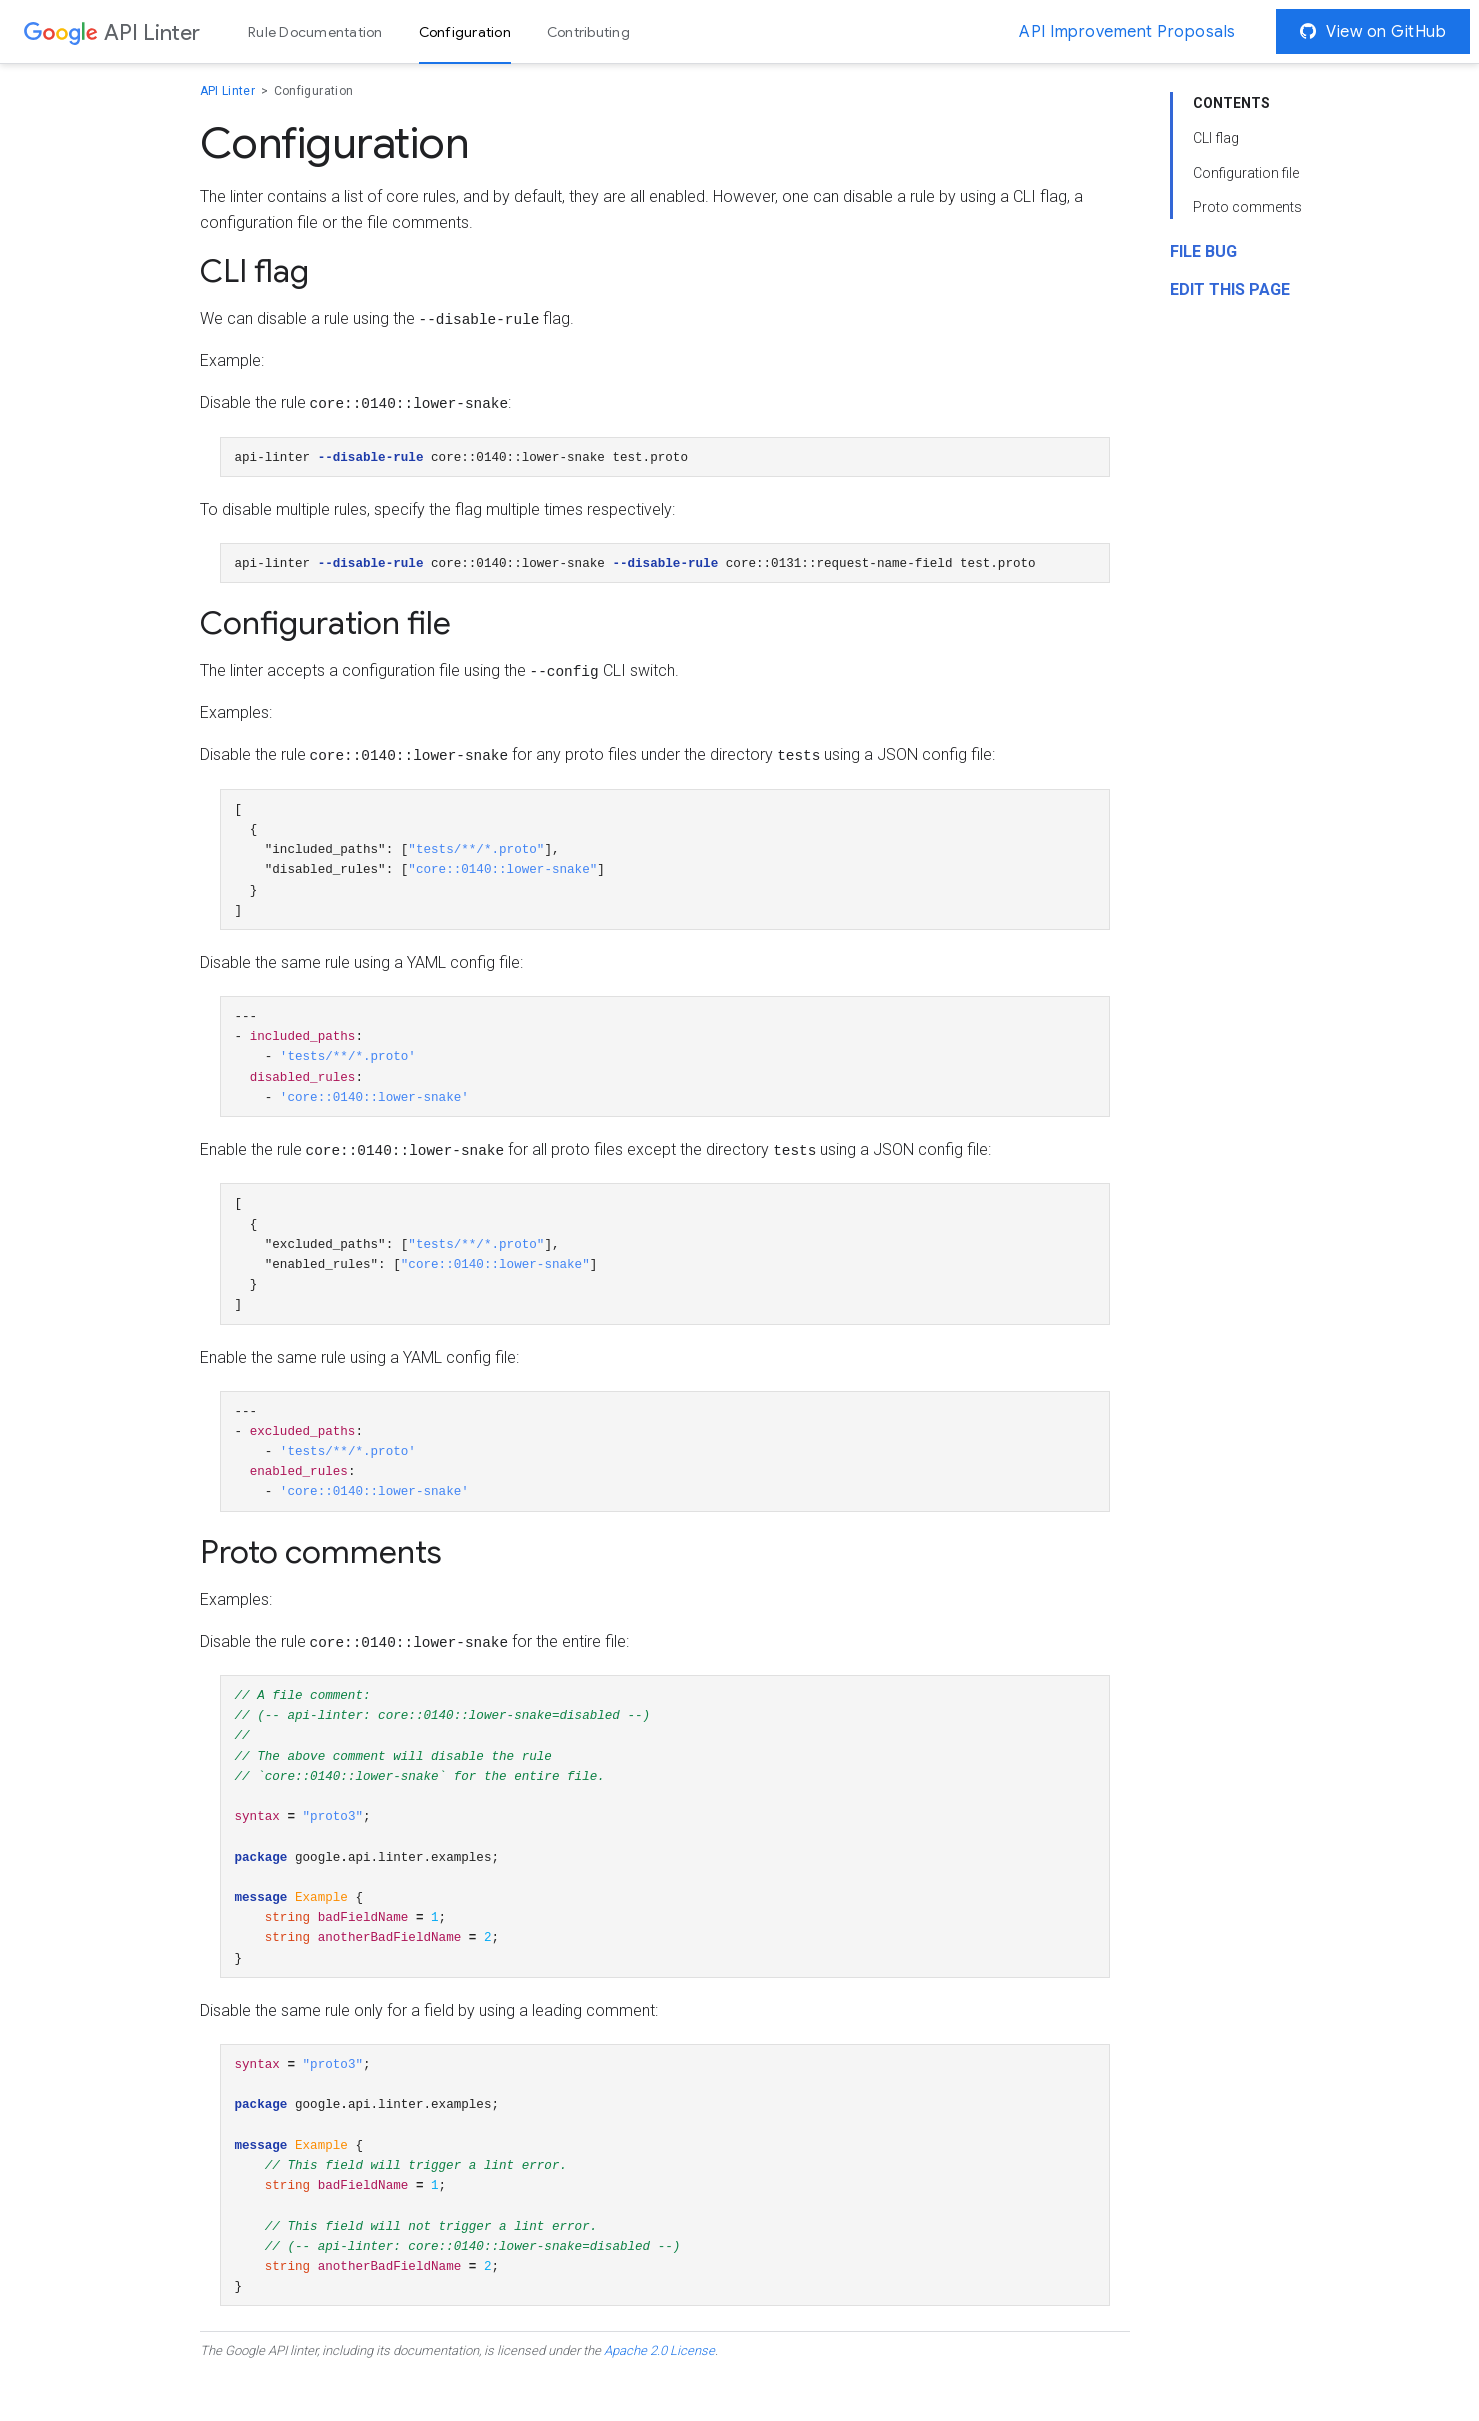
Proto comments (1247, 209)
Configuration (465, 32)
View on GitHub (1373, 32)
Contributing (588, 32)
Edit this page (1230, 291)
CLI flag (1216, 140)
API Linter (229, 93)
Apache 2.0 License (659, 2401)
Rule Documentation (315, 32)
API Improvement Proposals (1127, 32)
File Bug (1203, 253)
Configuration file (1246, 175)
